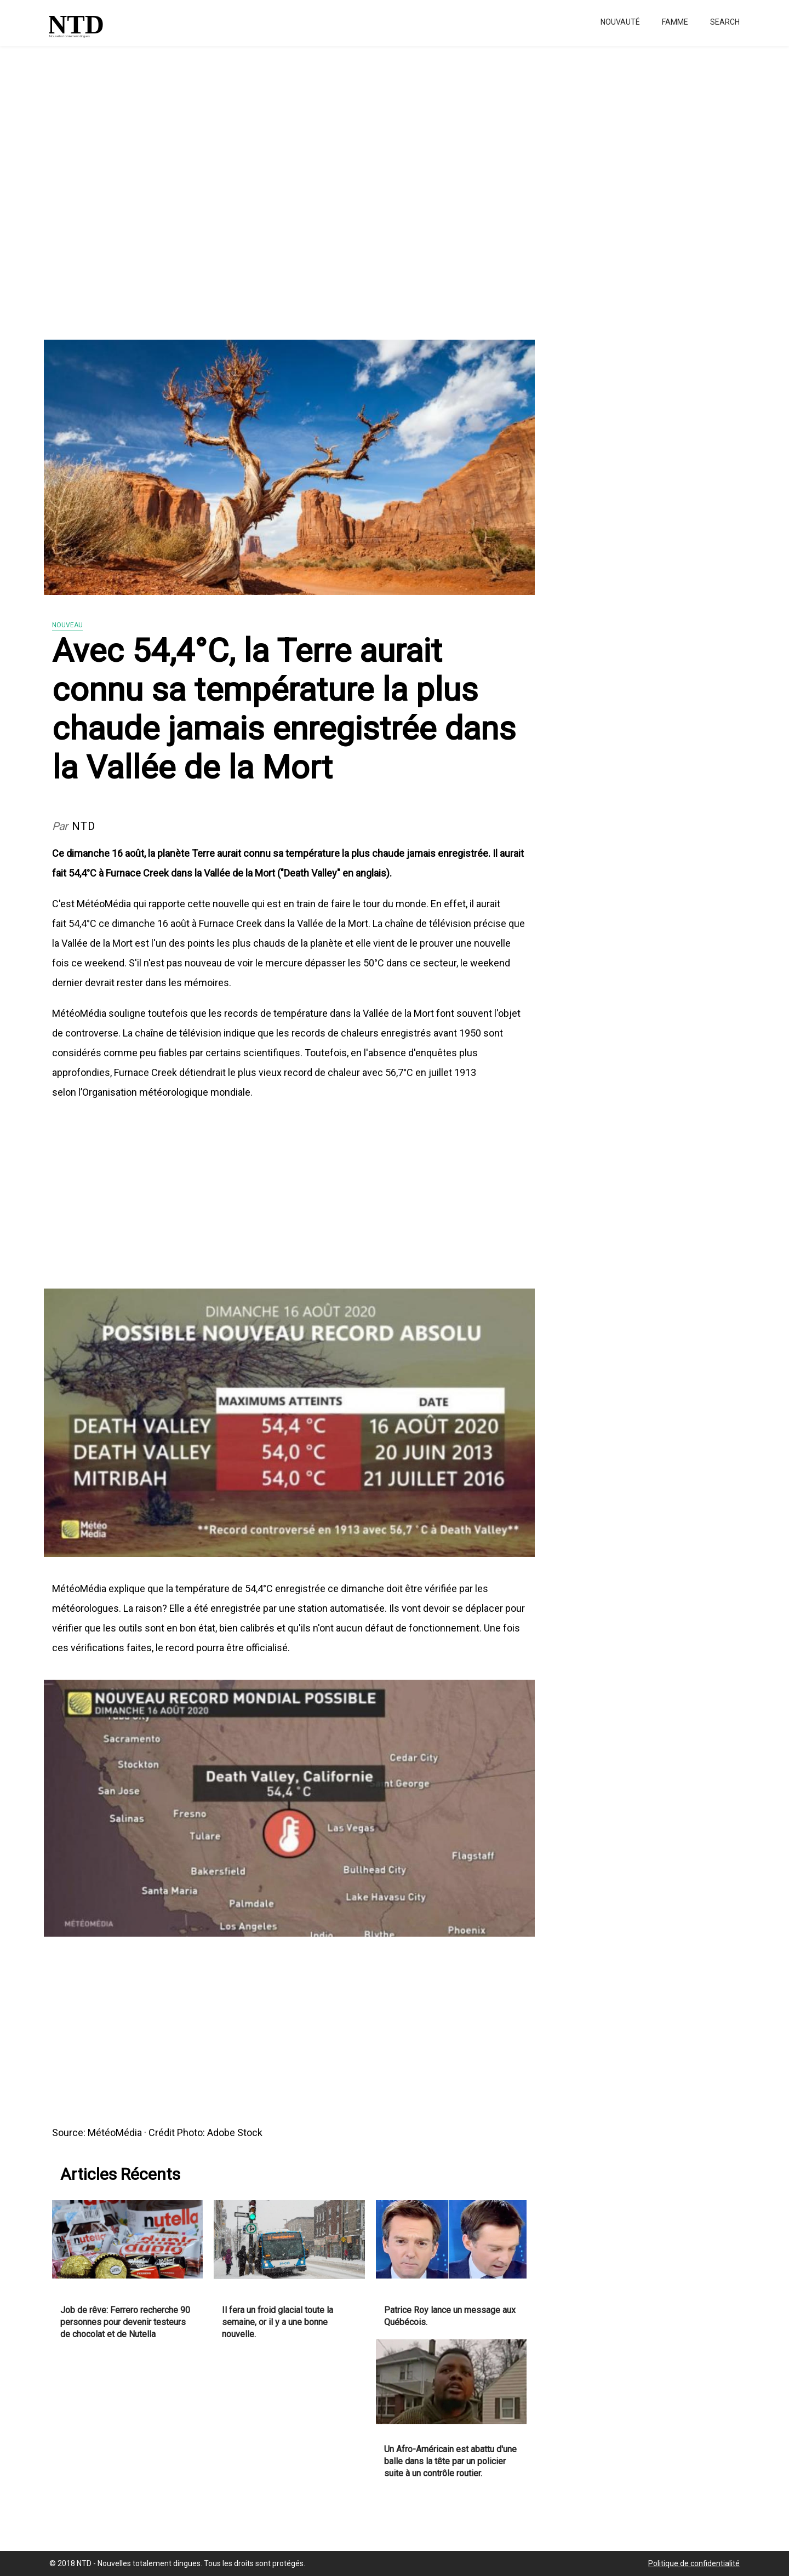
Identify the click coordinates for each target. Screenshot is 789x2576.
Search (725, 22)
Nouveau (67, 625)
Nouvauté (620, 22)
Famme (675, 22)
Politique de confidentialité (694, 2563)
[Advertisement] (329, 186)
